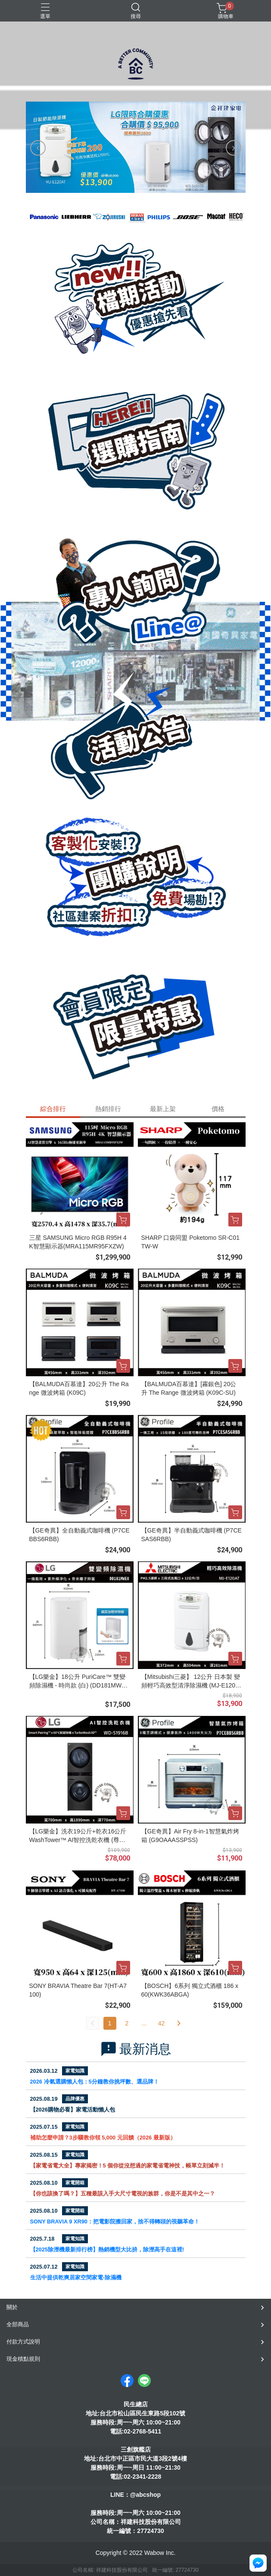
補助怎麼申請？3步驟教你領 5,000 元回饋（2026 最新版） (103, 2137)
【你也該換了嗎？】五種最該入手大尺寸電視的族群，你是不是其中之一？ (122, 2193)
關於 (12, 2307)
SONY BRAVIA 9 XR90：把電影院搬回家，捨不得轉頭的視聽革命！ (114, 2221)
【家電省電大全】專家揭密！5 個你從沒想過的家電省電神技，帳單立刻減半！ (127, 2165)
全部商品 (17, 2324)
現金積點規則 (23, 2359)
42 (161, 2023)
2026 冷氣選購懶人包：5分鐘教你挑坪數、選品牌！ (94, 2081)
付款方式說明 (23, 2341)
